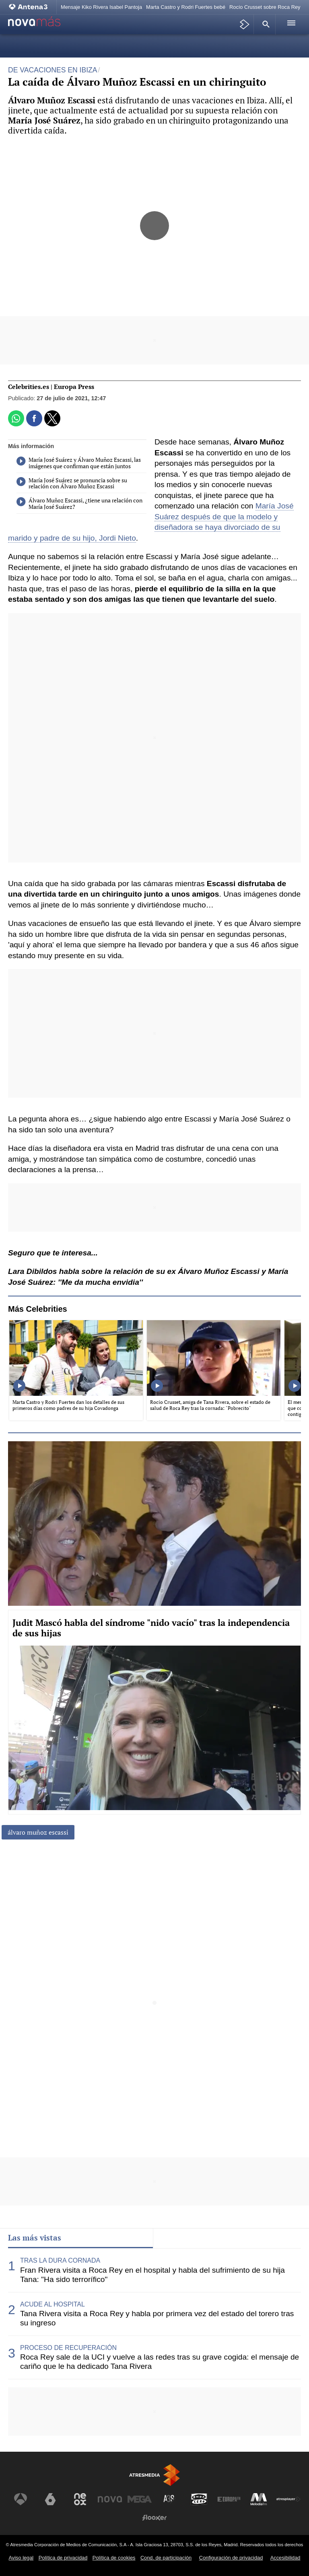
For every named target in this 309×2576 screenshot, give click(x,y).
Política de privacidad (63, 2558)
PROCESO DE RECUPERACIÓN (68, 2347)
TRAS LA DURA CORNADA (60, 2260)
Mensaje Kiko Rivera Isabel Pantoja (101, 7)
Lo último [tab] (177, 2237)
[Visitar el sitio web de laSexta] (50, 2499)
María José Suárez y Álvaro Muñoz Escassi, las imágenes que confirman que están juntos (78, 463)
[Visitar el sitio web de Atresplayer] (288, 2499)
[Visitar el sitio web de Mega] (140, 2499)
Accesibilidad (285, 2558)
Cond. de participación (166, 2558)
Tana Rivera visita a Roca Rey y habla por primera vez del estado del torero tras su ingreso (157, 2318)
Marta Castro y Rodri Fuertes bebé (185, 7)
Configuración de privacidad (231, 2558)
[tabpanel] (154, 2314)
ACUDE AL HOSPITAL (52, 2304)
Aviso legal (21, 2558)
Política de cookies (114, 2558)
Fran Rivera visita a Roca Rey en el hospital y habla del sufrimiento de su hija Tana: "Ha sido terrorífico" (152, 2275)
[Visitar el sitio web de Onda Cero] (199, 2499)
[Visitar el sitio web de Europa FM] (229, 2499)
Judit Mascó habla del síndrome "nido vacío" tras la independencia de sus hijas (151, 1628)
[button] (265, 24)
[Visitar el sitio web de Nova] (110, 2499)
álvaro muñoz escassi (38, 1832)
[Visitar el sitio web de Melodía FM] (259, 2499)
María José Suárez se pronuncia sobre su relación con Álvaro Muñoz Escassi (71, 483)
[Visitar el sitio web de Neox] (80, 2499)
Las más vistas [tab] (34, 2237)
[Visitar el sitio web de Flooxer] (154, 2518)
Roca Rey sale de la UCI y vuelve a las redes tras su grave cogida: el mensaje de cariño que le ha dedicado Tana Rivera (159, 2361)
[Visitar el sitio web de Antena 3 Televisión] (20, 2499)
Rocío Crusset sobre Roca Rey (264, 7)
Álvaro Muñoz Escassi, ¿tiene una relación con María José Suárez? (79, 503)
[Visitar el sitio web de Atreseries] (169, 2499)
